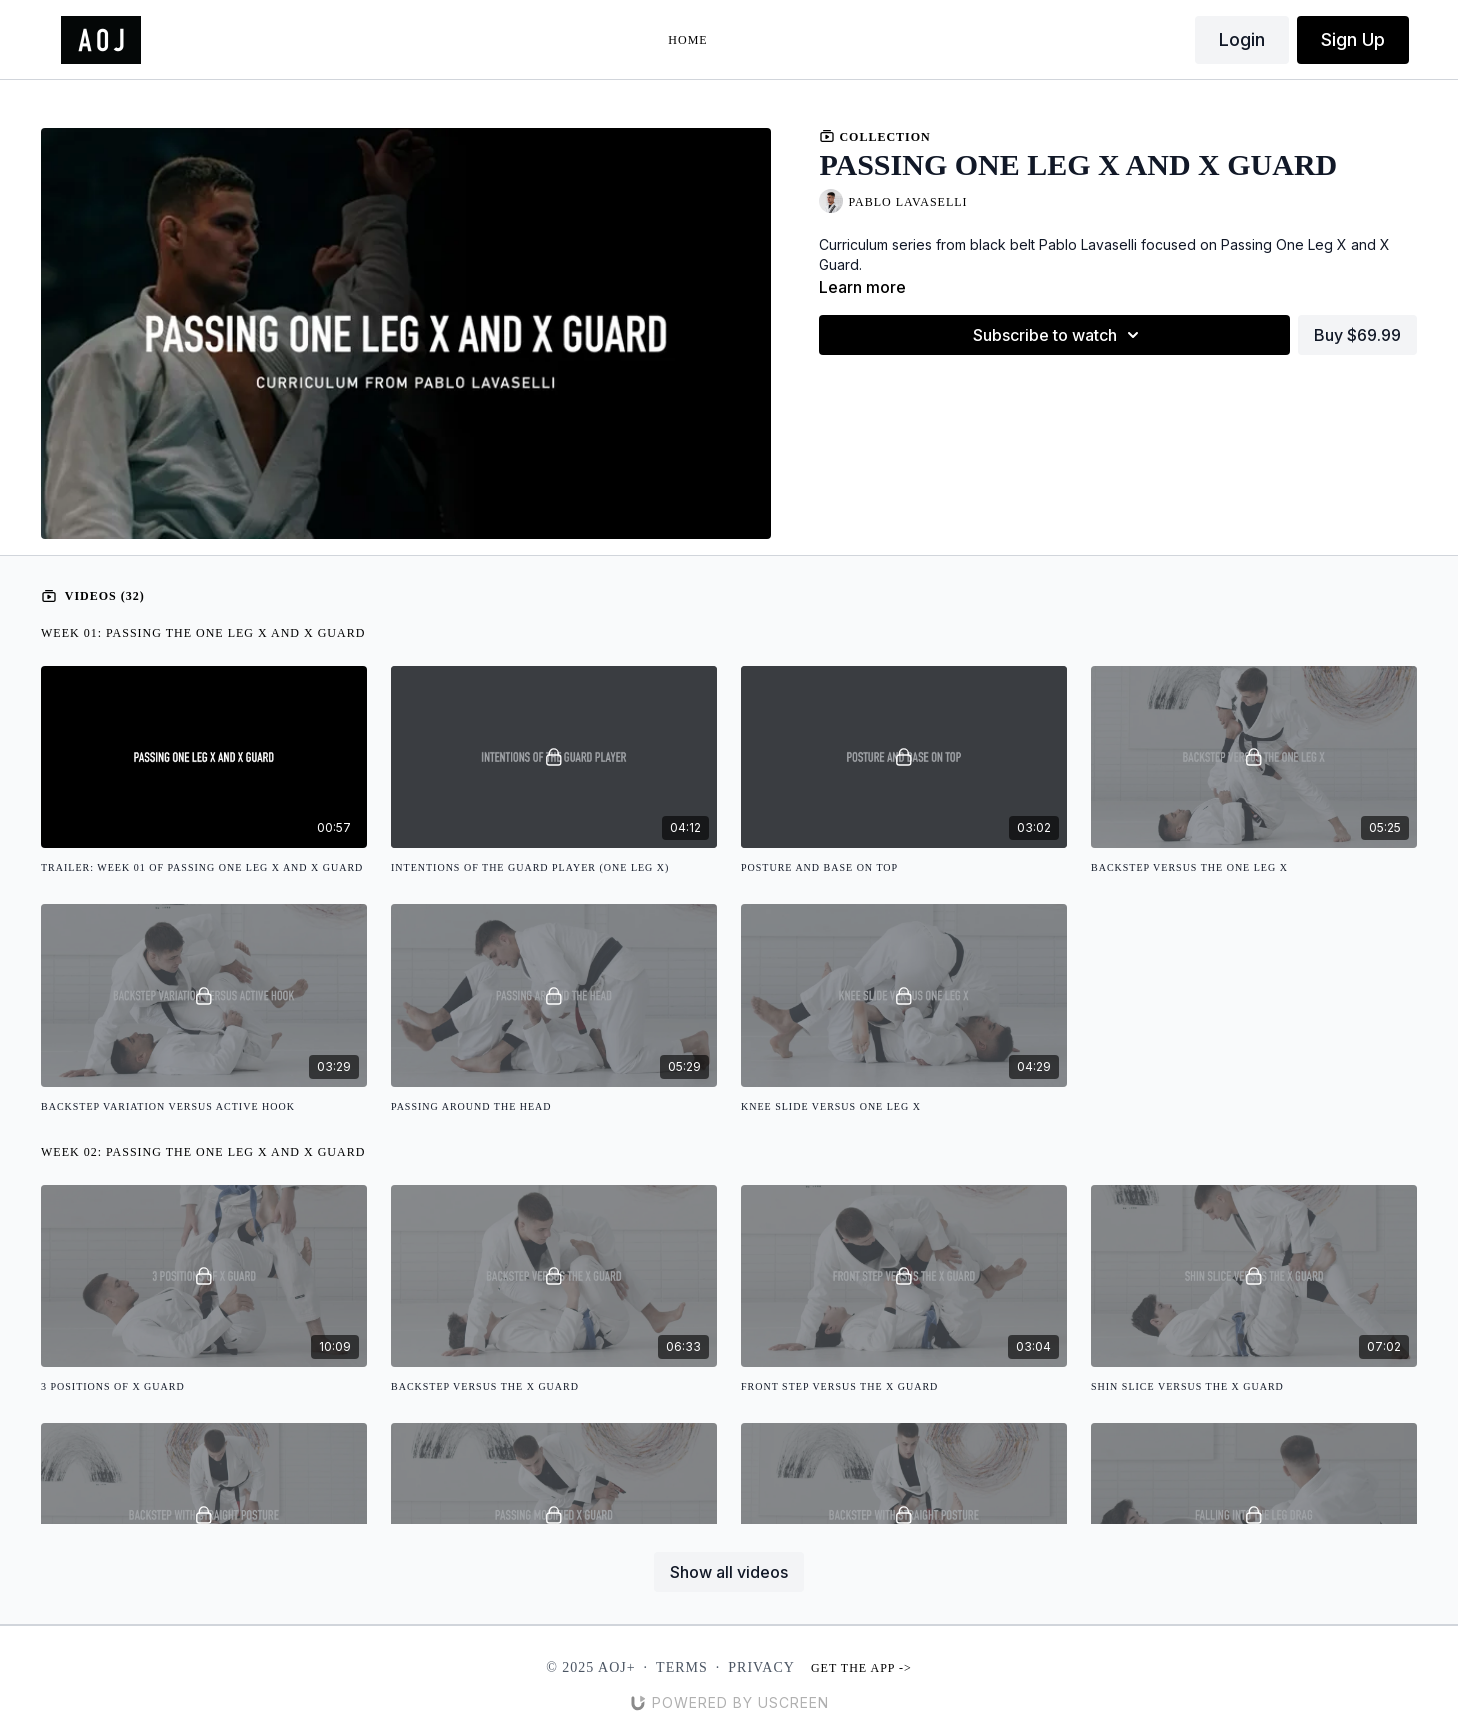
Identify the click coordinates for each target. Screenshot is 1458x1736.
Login (1242, 39)
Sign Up (1353, 39)
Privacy (761, 1667)
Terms (682, 1667)
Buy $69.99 (1357, 335)
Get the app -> (861, 1668)
